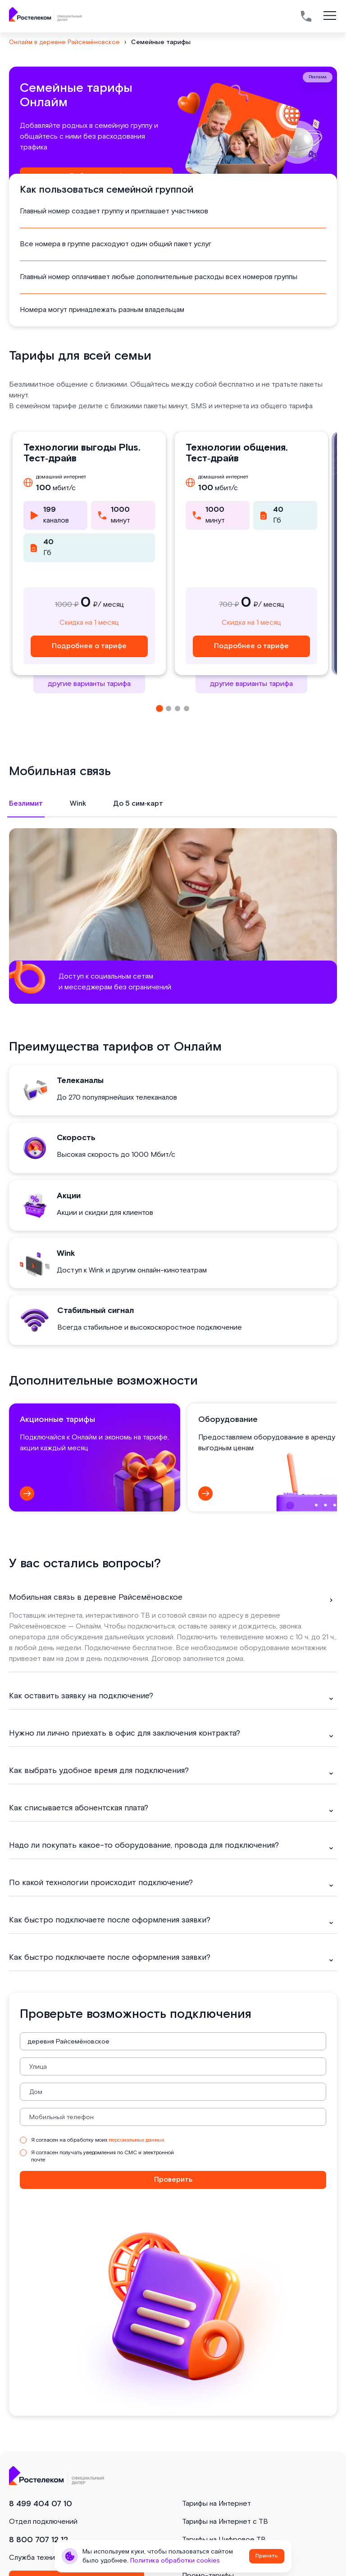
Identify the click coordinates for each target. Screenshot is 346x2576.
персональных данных (136, 2140)
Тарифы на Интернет (216, 2503)
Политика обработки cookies (175, 2561)
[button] (159, 708)
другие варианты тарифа (89, 684)
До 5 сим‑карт (138, 803)
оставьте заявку (204, 1626)
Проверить (173, 2179)
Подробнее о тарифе (89, 646)
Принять (266, 2556)
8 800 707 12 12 (38, 2540)
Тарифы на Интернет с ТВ (225, 2521)
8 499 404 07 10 (40, 2504)
